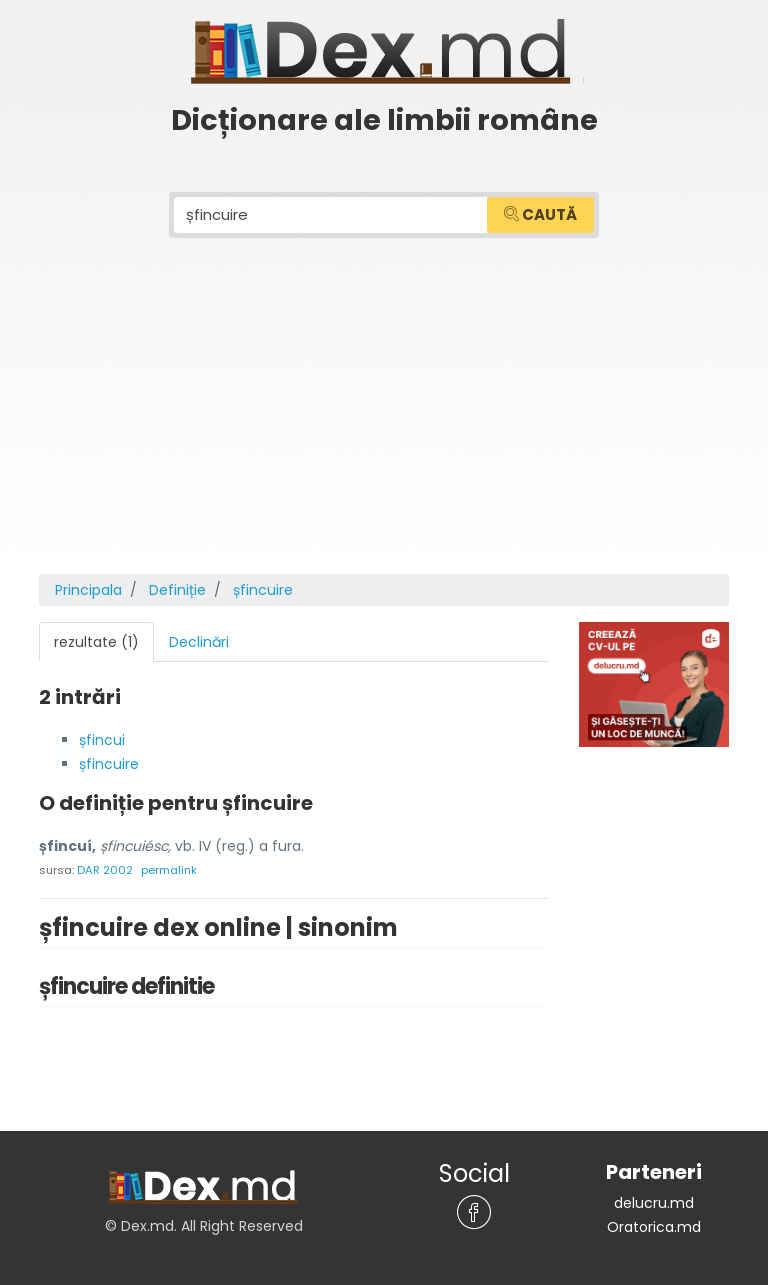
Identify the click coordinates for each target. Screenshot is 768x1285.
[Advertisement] (384, 424)
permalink (169, 870)
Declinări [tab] (199, 642)
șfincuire (109, 764)
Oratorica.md (654, 1227)
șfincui (102, 740)
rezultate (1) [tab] (96, 642)
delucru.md (654, 1203)
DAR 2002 (105, 870)
